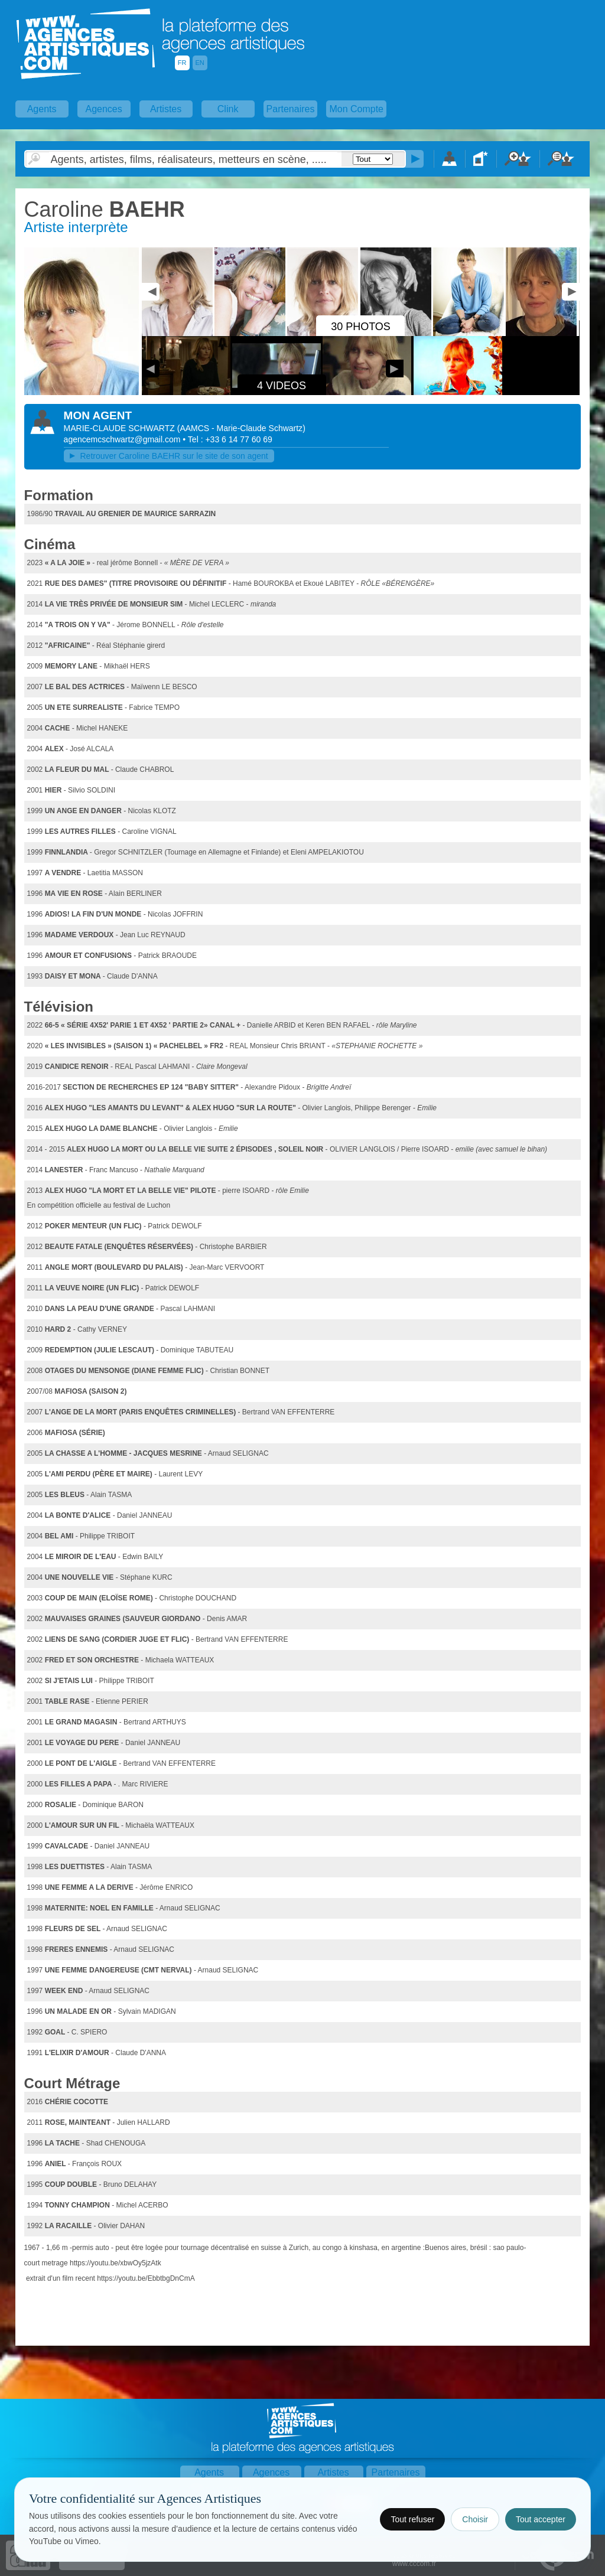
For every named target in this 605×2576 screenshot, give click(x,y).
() (241, 428)
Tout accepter (540, 2519)
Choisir (475, 2519)
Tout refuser (412, 2519)
